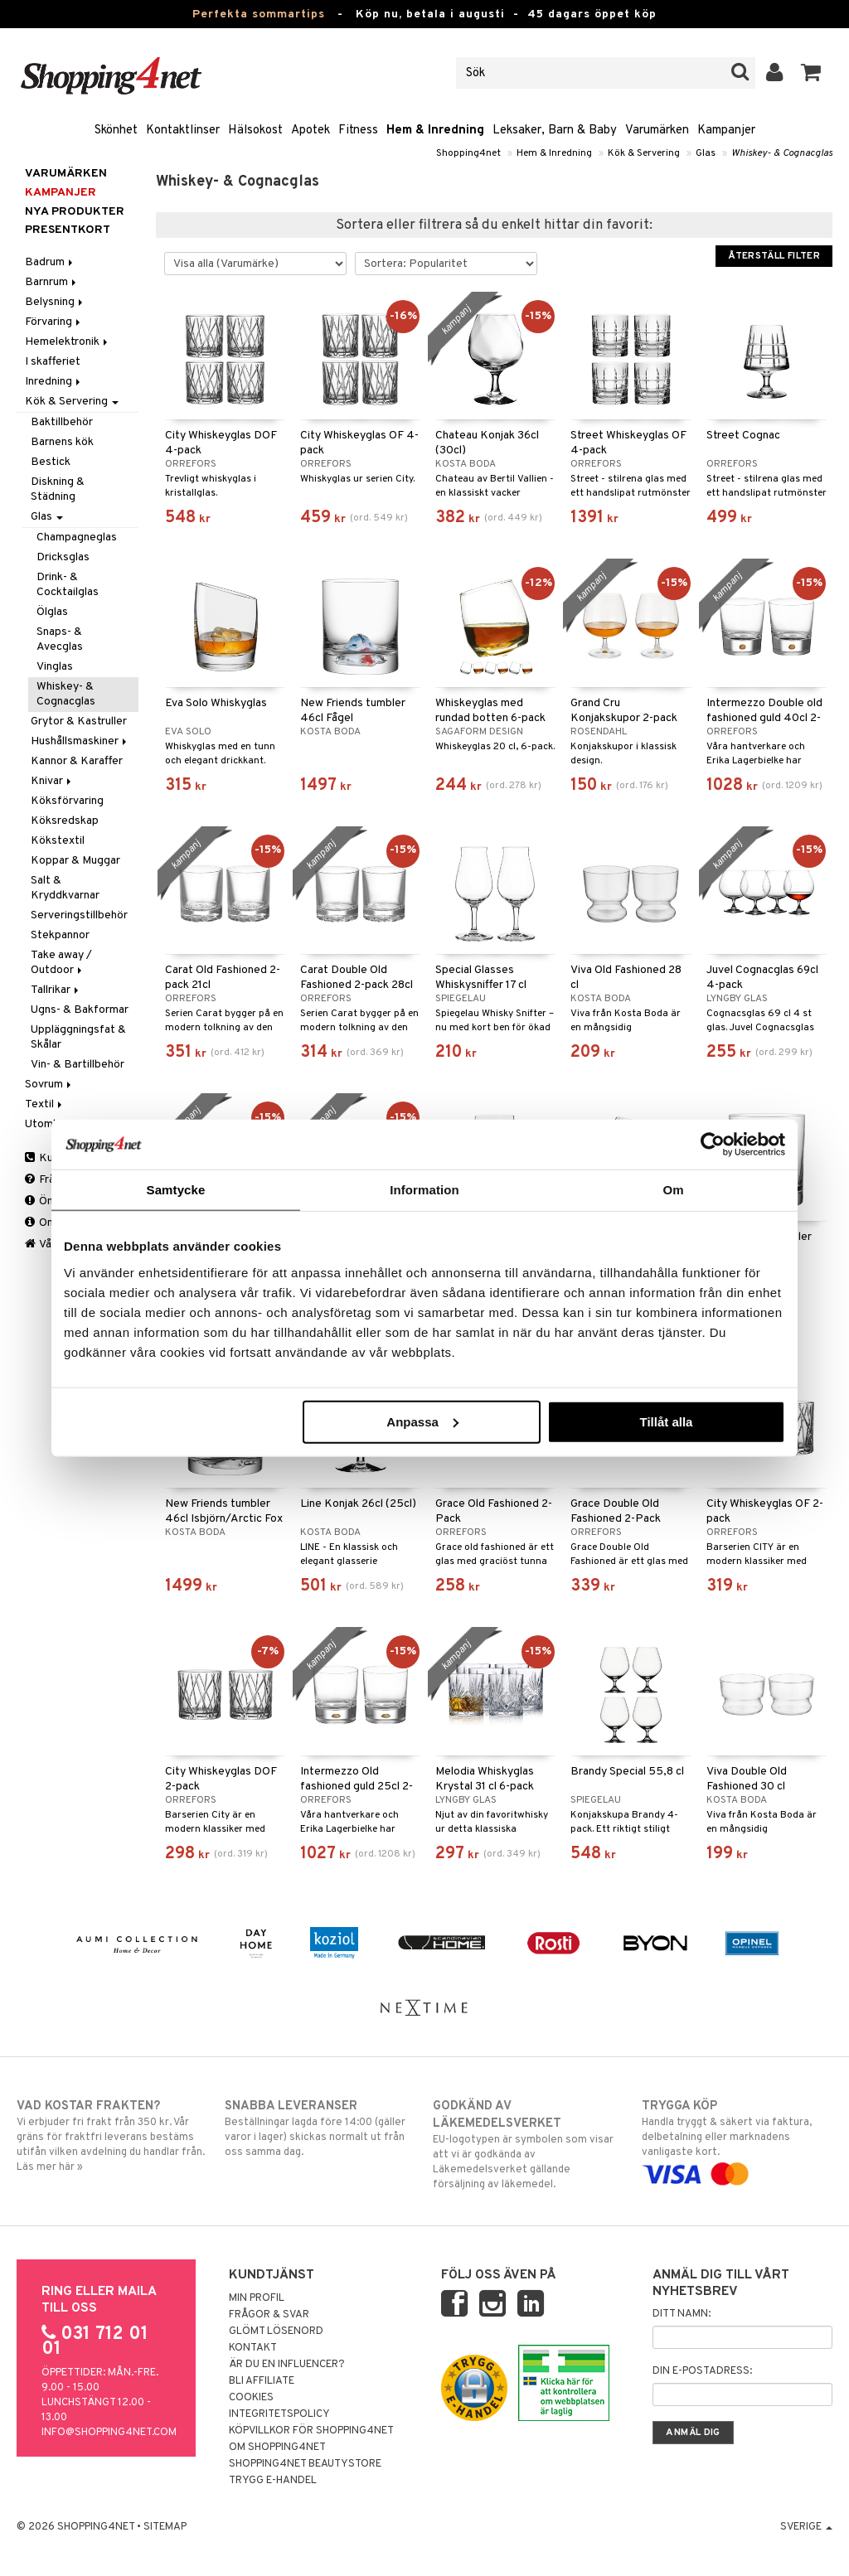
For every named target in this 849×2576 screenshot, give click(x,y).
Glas (706, 153)
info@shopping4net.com (109, 2432)
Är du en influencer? (287, 2364)
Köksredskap (65, 821)
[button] (811, 73)
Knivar (52, 781)
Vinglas (54, 667)
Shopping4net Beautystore (305, 2464)
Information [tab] (424, 1190)
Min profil (256, 2298)
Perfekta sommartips (258, 14)
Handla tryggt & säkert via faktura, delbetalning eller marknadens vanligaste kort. (737, 2140)
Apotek (310, 130)
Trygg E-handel (273, 2480)
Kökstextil (58, 841)
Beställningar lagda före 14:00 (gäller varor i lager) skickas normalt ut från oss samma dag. (320, 2128)
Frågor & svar (269, 2315)
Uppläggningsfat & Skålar (78, 1037)
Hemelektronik (67, 342)
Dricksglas (63, 557)
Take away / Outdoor (61, 962)
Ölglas (52, 612)
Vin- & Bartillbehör (77, 1065)
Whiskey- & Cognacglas (781, 153)
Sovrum (49, 1084)
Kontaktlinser (183, 130)
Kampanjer (726, 130)
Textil (45, 1104)
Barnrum (52, 282)
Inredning (54, 382)
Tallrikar (56, 990)
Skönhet (116, 130)
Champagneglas (76, 537)
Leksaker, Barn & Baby (554, 130)
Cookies (251, 2397)
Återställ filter (774, 256)
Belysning (55, 302)
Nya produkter (74, 212)
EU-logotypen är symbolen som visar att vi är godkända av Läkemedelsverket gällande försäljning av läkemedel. (528, 2144)
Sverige (806, 2527)
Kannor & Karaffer (77, 761)
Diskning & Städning (58, 489)
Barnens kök (62, 442)
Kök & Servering (644, 153)
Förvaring (54, 322)
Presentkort (67, 230)
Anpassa (422, 1421)
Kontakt (253, 2348)
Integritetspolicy (279, 2414)
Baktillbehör (62, 422)
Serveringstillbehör (79, 915)
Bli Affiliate (261, 2381)
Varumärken (657, 130)
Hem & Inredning (435, 130)
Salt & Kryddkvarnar (65, 888)
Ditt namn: (682, 2314)
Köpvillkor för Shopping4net (311, 2431)
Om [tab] (672, 1190)
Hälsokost (255, 130)
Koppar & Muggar (75, 861)
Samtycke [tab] (176, 1190)
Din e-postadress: (702, 2371)
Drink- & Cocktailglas (67, 584)
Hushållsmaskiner (80, 741)
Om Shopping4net (277, 2447)
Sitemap (165, 2527)
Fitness (358, 130)
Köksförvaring (67, 801)
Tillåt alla (665, 1421)
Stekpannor (60, 935)
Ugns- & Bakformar (80, 1010)
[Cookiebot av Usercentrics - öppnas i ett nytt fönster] (712, 1144)
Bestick (50, 462)
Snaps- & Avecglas (59, 639)
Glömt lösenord (276, 2331)
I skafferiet (52, 362)
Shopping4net (468, 153)
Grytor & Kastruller (79, 721)
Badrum (50, 262)
